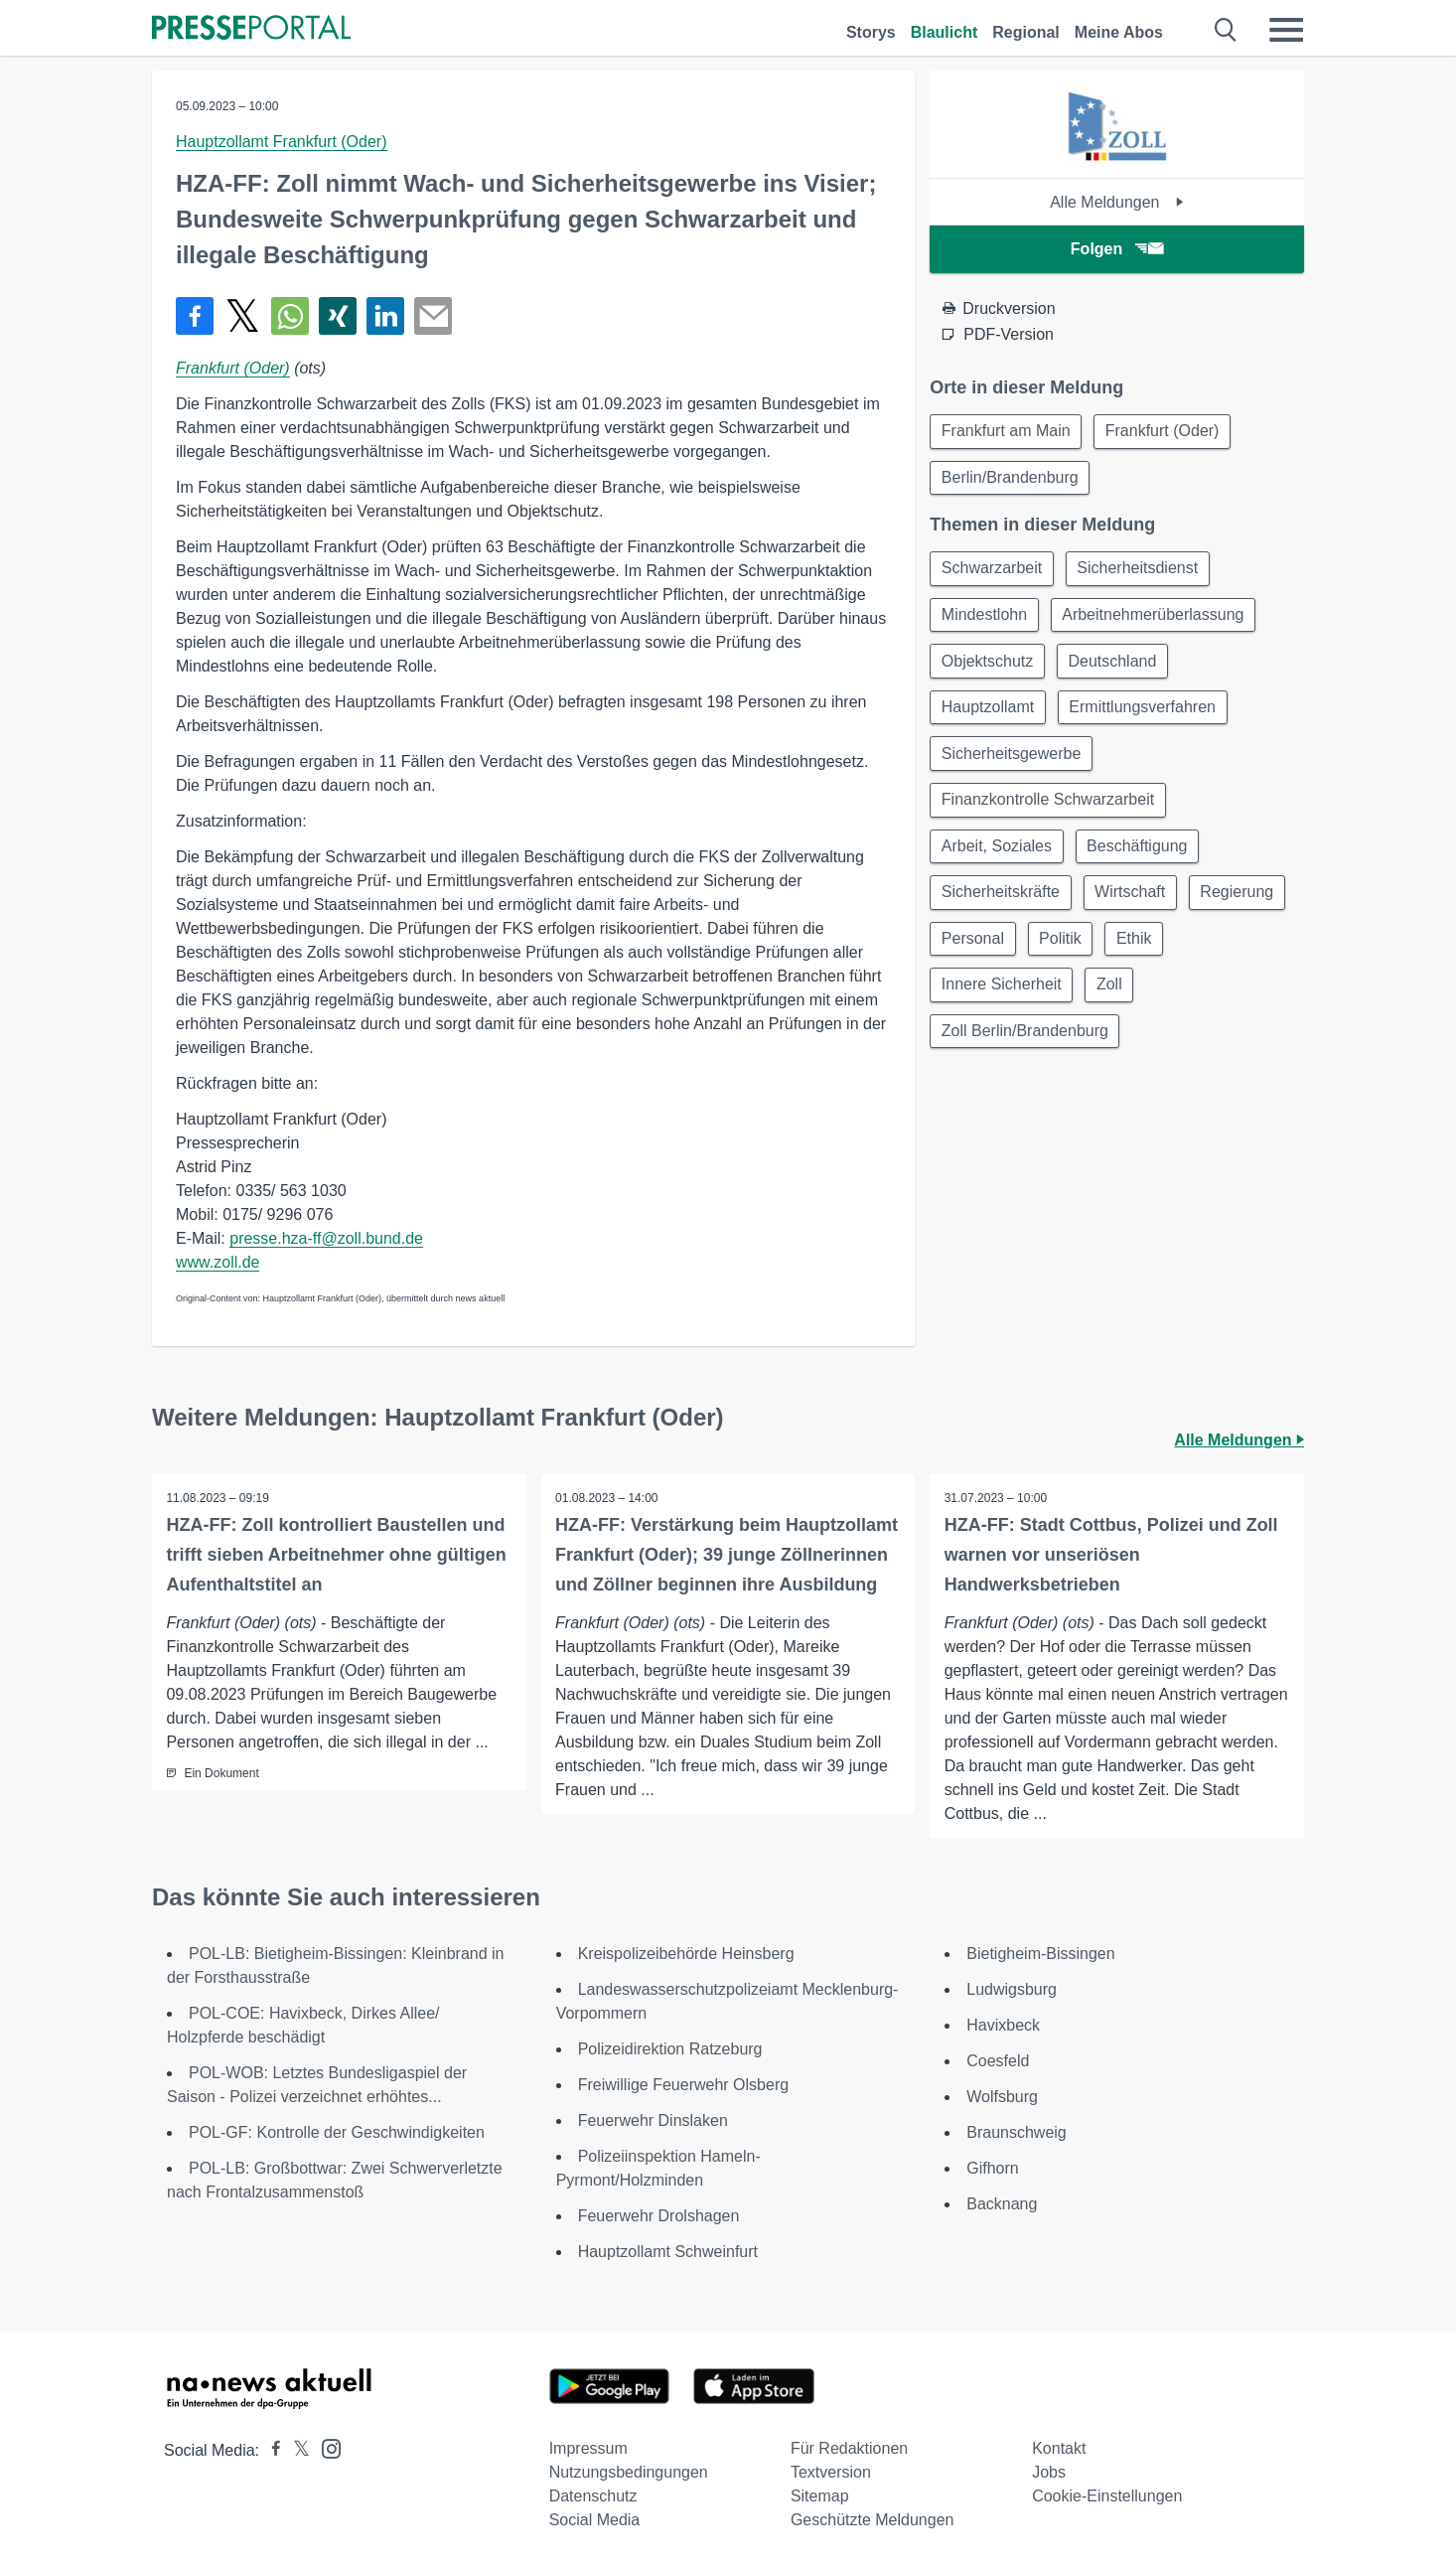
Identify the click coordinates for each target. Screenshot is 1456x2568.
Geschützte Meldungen (872, 2519)
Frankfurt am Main (1007, 431)
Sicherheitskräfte (1002, 905)
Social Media (595, 2519)
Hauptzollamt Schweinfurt (668, 2251)
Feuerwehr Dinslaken (653, 2120)
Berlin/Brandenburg (1011, 479)
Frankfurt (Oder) (233, 368)
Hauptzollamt (989, 714)
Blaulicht (944, 32)
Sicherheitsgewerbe (1013, 762)
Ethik (1252, 953)
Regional (1026, 32)
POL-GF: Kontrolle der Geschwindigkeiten (337, 2132)
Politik (1175, 953)
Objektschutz (988, 667)
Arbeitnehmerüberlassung (1157, 619)
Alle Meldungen (1117, 202)
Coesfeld (997, 2060)
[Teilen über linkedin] (385, 316)
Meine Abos (1119, 32)
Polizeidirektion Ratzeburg (670, 2048)
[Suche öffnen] (1226, 30)
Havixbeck (1003, 2025)
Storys (871, 32)
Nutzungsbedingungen (628, 2472)
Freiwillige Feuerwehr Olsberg (684, 2084)
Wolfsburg (1002, 2096)
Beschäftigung (1141, 857)
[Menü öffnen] (1286, 30)
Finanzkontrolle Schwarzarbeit (1049, 810)
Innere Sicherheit (1003, 1000)
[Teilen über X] (242, 316)
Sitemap (820, 2496)
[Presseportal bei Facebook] (270, 2450)
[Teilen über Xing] (338, 316)
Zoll (1113, 1000)
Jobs (1049, 2472)
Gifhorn (992, 2168)
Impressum (588, 2448)
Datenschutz (593, 2496)
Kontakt (1059, 2448)
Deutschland (1117, 667)
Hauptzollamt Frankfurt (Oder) (281, 141)
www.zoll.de (217, 1262)
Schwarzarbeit (993, 571)
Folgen (1117, 248)
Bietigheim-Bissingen (1040, 1953)
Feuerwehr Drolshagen (659, 2215)
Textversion (831, 2472)
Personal (1085, 953)
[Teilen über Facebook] (195, 316)
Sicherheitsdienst (1142, 571)
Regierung (979, 953)
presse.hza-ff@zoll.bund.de (326, 1238)
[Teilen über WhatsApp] (290, 316)
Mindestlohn (985, 619)
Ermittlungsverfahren (1147, 714)
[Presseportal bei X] (295, 2450)
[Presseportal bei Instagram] (325, 2447)
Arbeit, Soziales (998, 857)
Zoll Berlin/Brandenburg (1026, 1048)
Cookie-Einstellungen (1107, 2496)
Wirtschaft (1133, 905)
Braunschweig (1016, 2132)
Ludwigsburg (1011, 1989)
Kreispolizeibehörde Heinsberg (686, 1953)
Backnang (1001, 2203)
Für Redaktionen (849, 2448)
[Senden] (433, 316)
